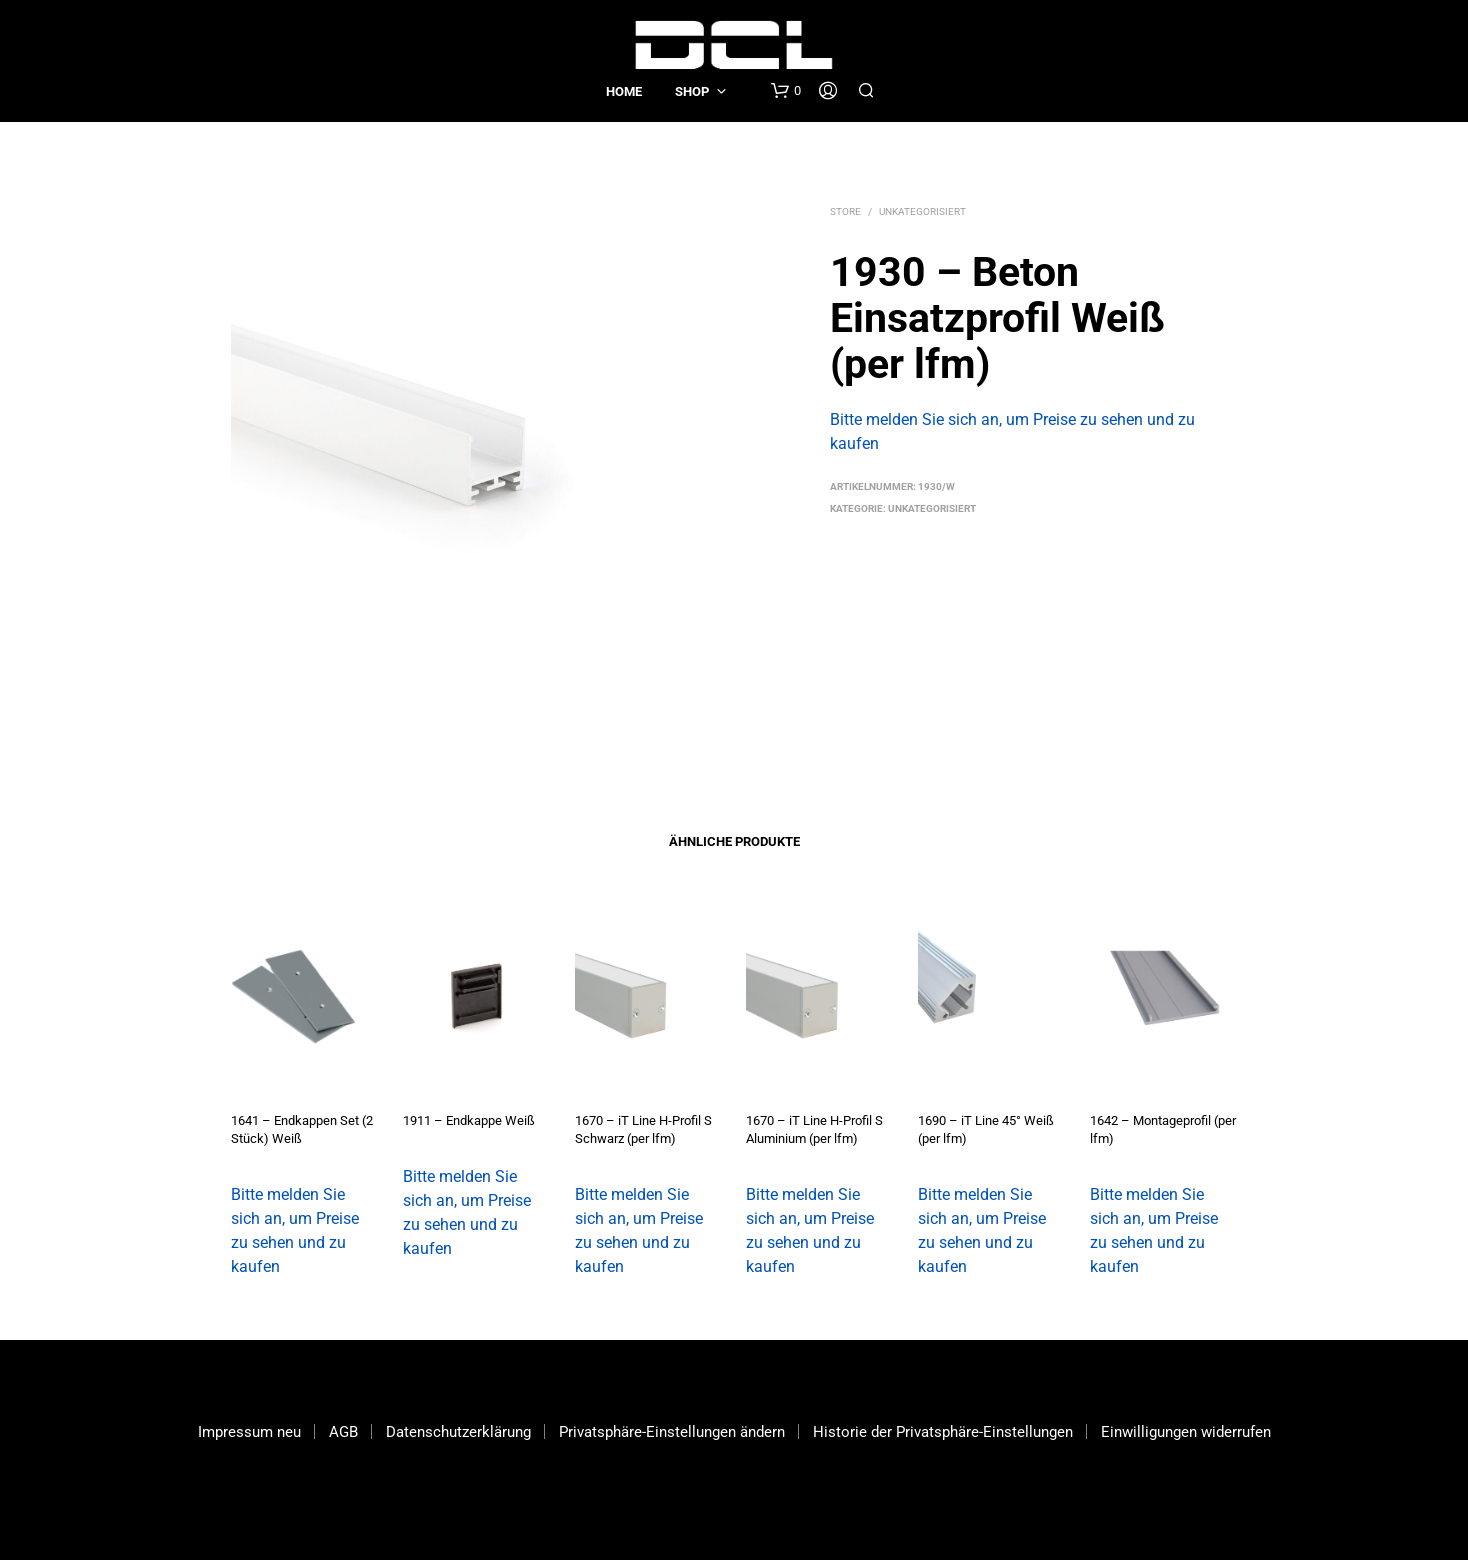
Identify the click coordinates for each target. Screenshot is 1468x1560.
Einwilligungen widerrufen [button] (1186, 1432)
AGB (343, 1432)
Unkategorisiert (922, 211)
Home (624, 91)
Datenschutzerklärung (458, 1432)
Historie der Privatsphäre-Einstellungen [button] (943, 1432)
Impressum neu (249, 1432)
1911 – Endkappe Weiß (469, 1120)
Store (845, 211)
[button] (786, 91)
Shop (692, 91)
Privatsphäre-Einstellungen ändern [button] (672, 1432)
